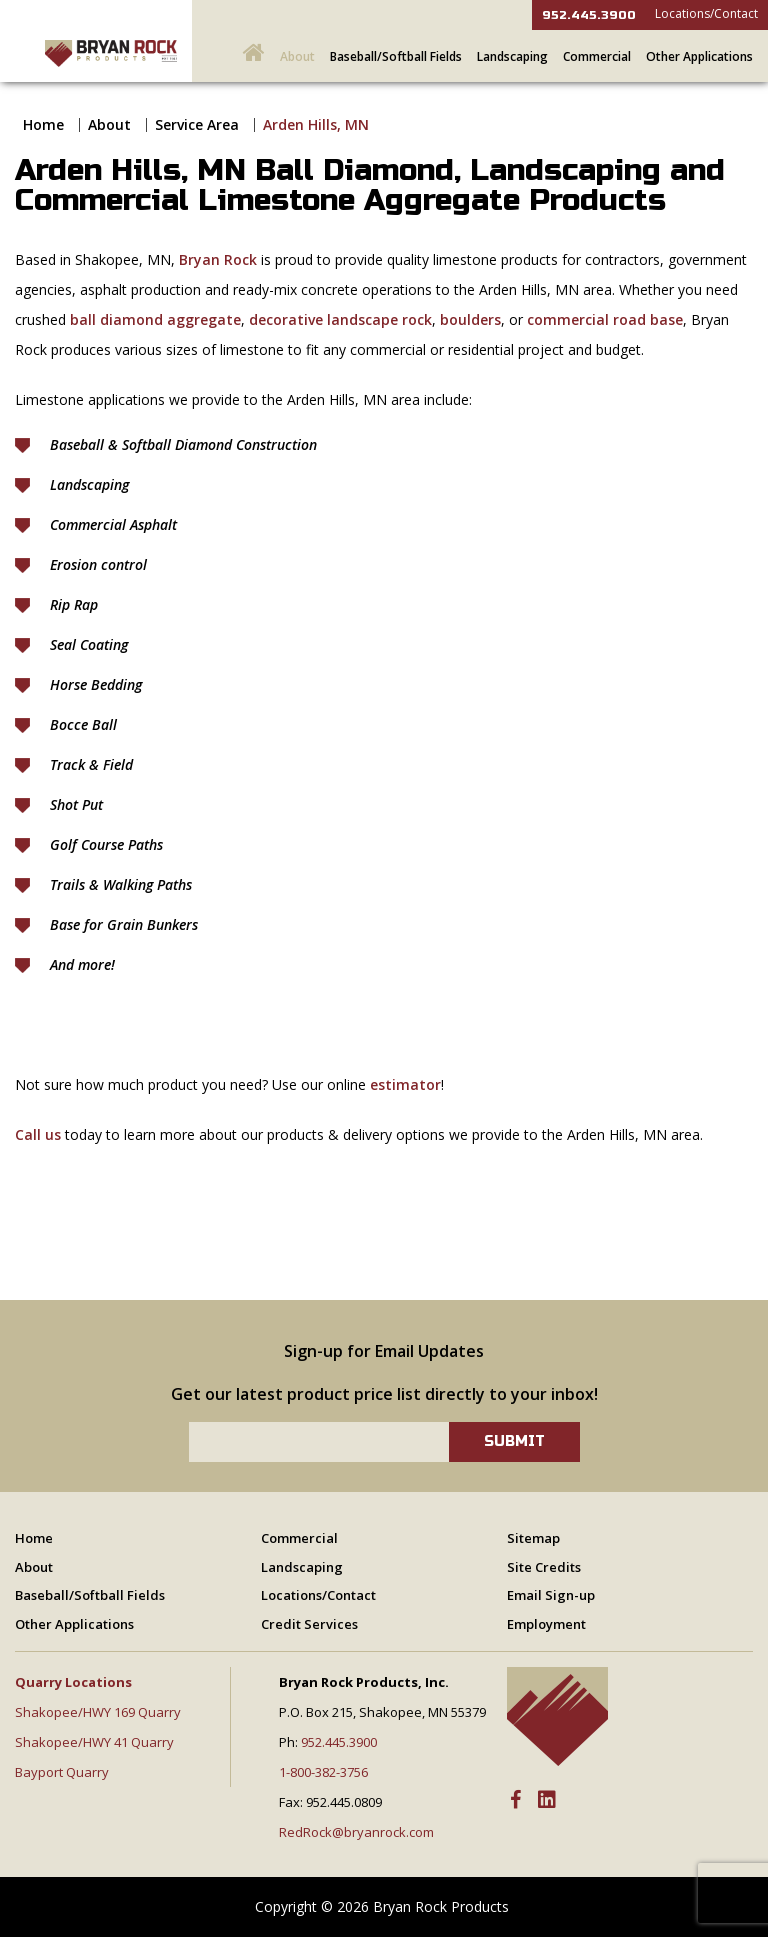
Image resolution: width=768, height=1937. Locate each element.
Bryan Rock (218, 259)
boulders (470, 319)
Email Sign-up (551, 1595)
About (297, 56)
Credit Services (309, 1624)
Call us (38, 1134)
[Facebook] (515, 1800)
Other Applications (699, 56)
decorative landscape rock (340, 319)
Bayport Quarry (62, 1772)
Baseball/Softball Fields (396, 56)
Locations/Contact (706, 13)
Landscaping (512, 56)
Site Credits (544, 1567)
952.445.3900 (589, 15)
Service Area (197, 124)
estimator (405, 1084)
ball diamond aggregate (155, 319)
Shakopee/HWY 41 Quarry (94, 1742)
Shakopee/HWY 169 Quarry (98, 1712)
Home (43, 124)
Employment (546, 1624)
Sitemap (533, 1538)
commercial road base (605, 319)
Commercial (597, 56)
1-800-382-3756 (323, 1772)
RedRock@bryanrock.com (356, 1832)
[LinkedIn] (547, 1800)
